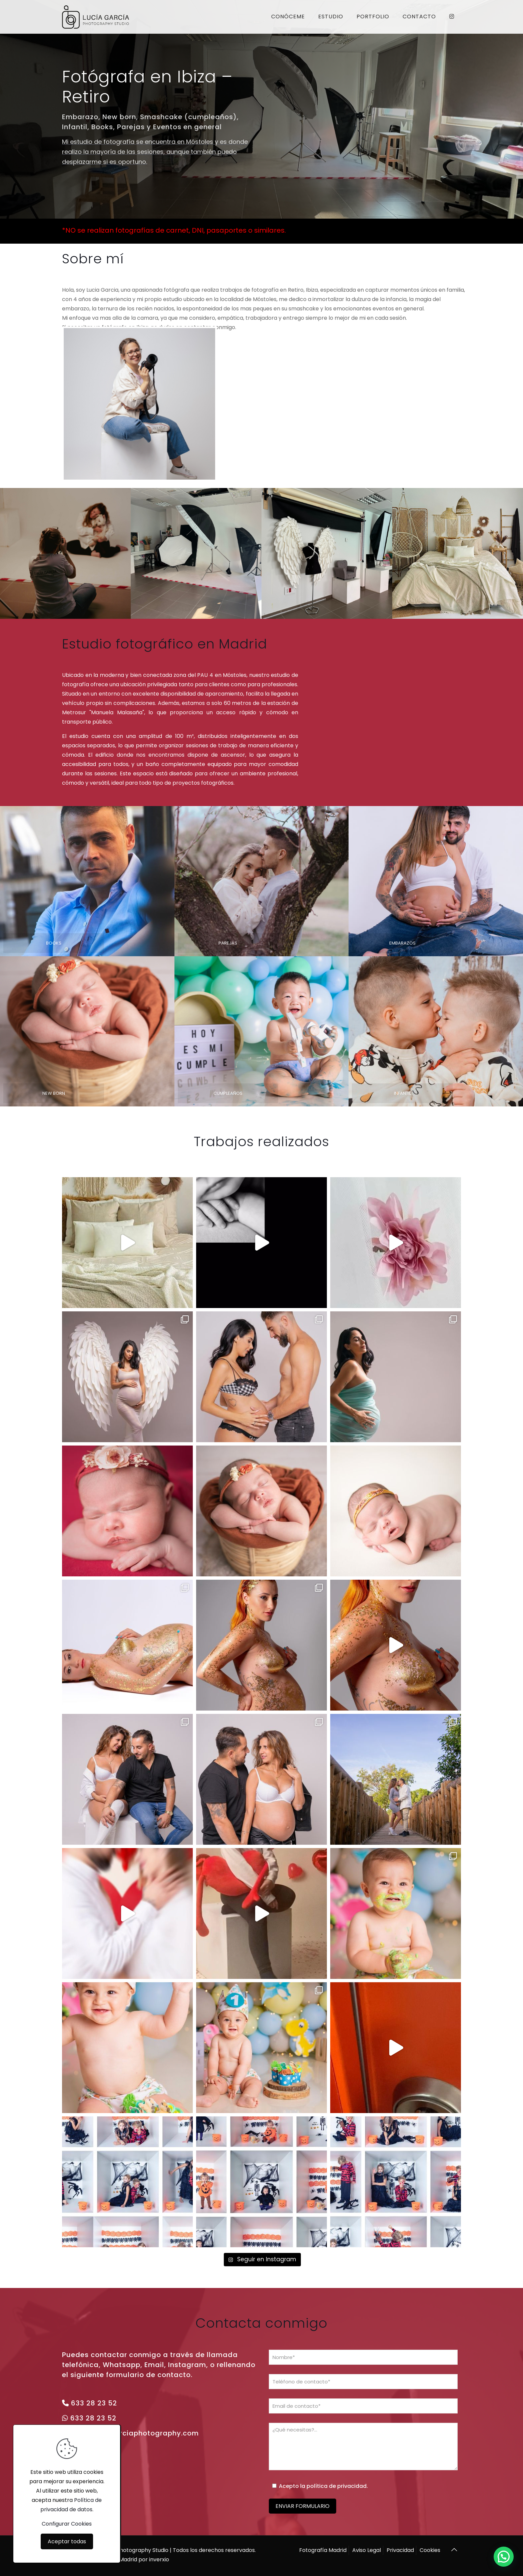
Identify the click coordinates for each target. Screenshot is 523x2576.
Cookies (430, 2550)
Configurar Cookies (67, 2524)
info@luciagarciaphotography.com (134, 2433)
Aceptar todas (67, 2541)
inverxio (159, 2559)
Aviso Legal (366, 2550)
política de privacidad (337, 2486)
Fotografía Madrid (323, 2550)
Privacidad (400, 2550)
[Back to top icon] (454, 2550)
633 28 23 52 (94, 2403)
